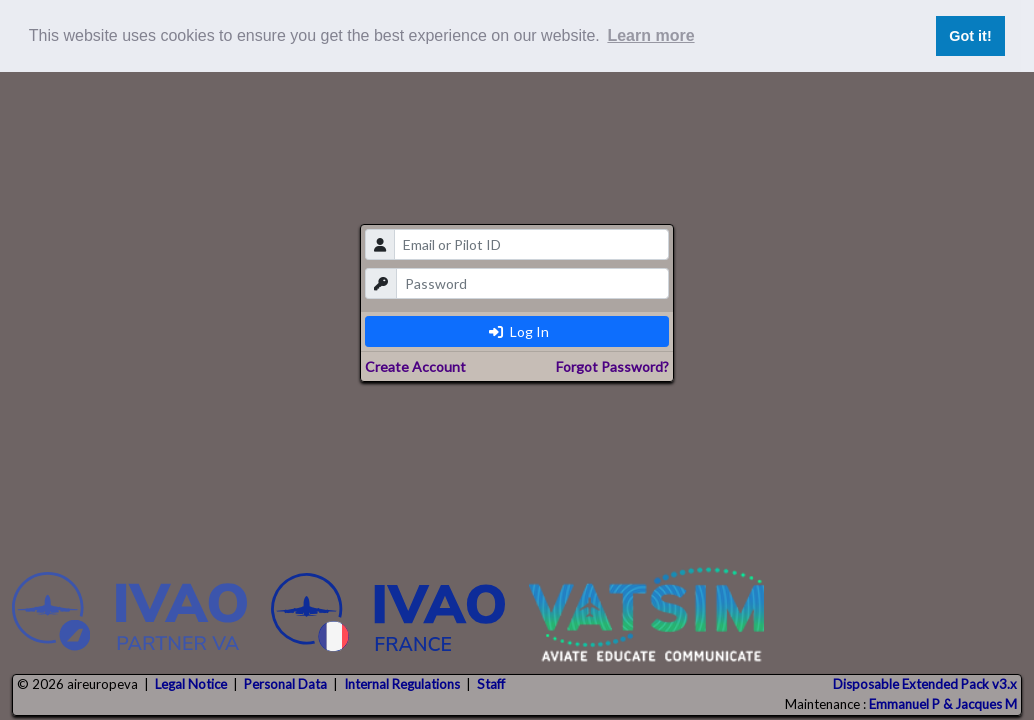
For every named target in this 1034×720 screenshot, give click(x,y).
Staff (491, 684)
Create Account (415, 366)
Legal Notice (191, 684)
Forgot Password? (612, 366)
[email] (531, 244)
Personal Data (285, 684)
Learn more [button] (650, 35)
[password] (532, 283)
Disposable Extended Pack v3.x (925, 684)
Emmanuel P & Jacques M (943, 704)
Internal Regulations (402, 684)
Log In (519, 331)
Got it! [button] (970, 36)
